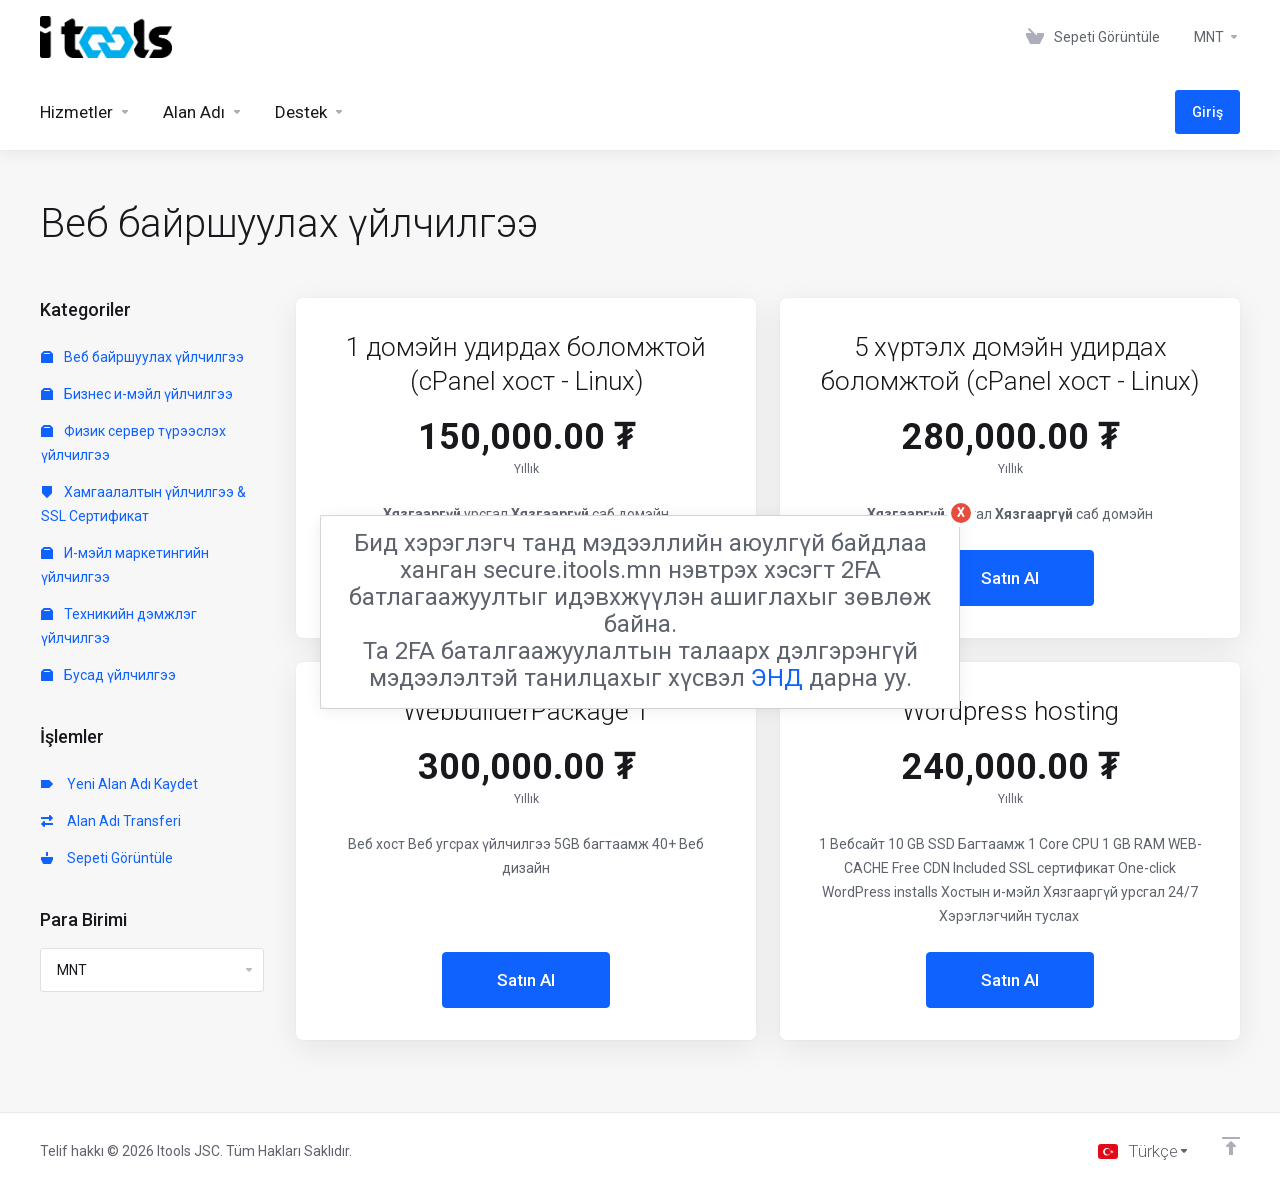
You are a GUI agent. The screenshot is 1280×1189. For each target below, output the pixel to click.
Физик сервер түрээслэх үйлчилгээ (133, 443)
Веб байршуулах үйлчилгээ (142, 357)
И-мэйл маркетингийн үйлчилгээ (125, 565)
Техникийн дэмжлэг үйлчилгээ (119, 626)
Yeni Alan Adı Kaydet (119, 784)
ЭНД (777, 678)
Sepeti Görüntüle (107, 858)
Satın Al (1010, 578)
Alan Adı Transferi (111, 821)
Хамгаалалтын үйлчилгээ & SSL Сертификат (143, 504)
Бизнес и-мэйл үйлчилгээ (137, 394)
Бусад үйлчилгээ (108, 675)
